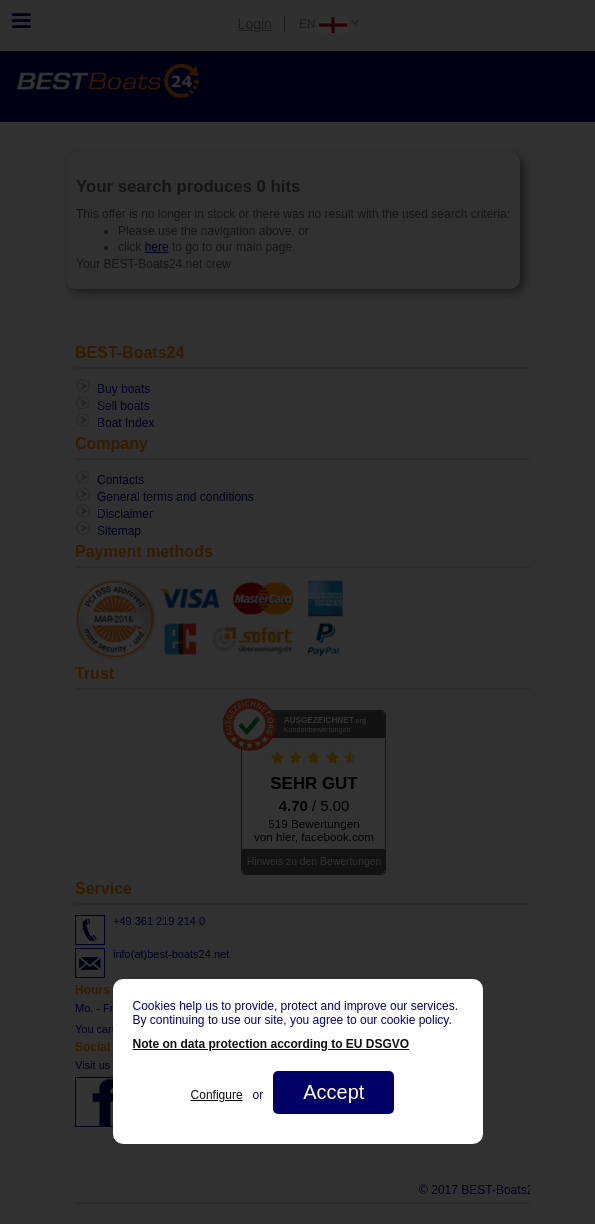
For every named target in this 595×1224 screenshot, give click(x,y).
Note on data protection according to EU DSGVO (271, 1044)
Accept (333, 1092)
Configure (217, 1095)
